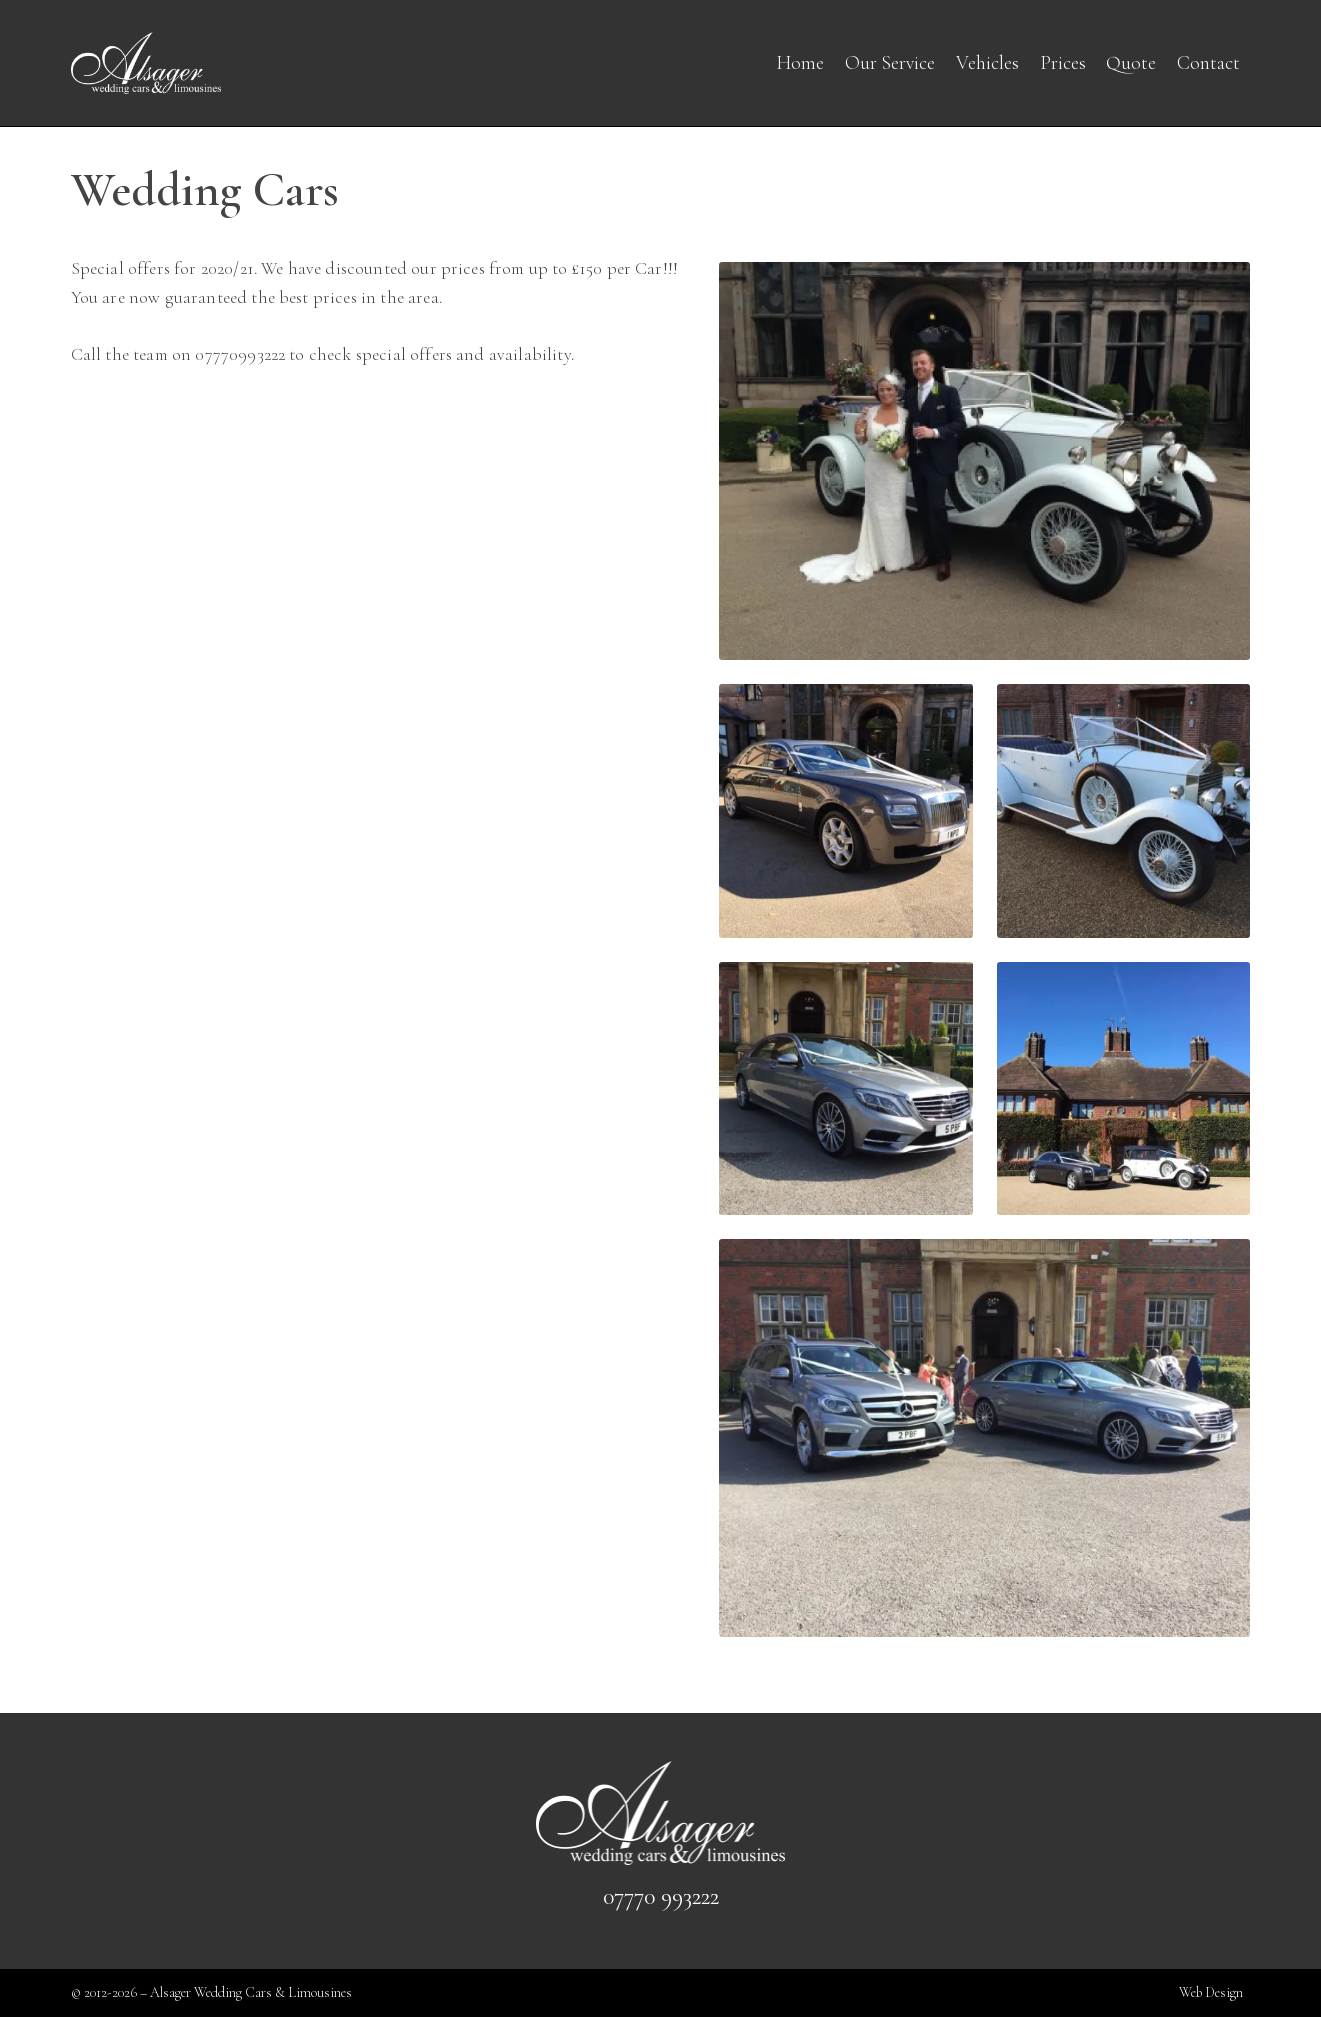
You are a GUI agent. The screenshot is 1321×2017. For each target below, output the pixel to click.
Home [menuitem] (800, 63)
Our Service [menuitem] (890, 63)
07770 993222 (661, 1896)
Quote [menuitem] (1131, 63)
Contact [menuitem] (1208, 63)
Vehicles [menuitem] (987, 63)
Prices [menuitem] (1063, 63)
